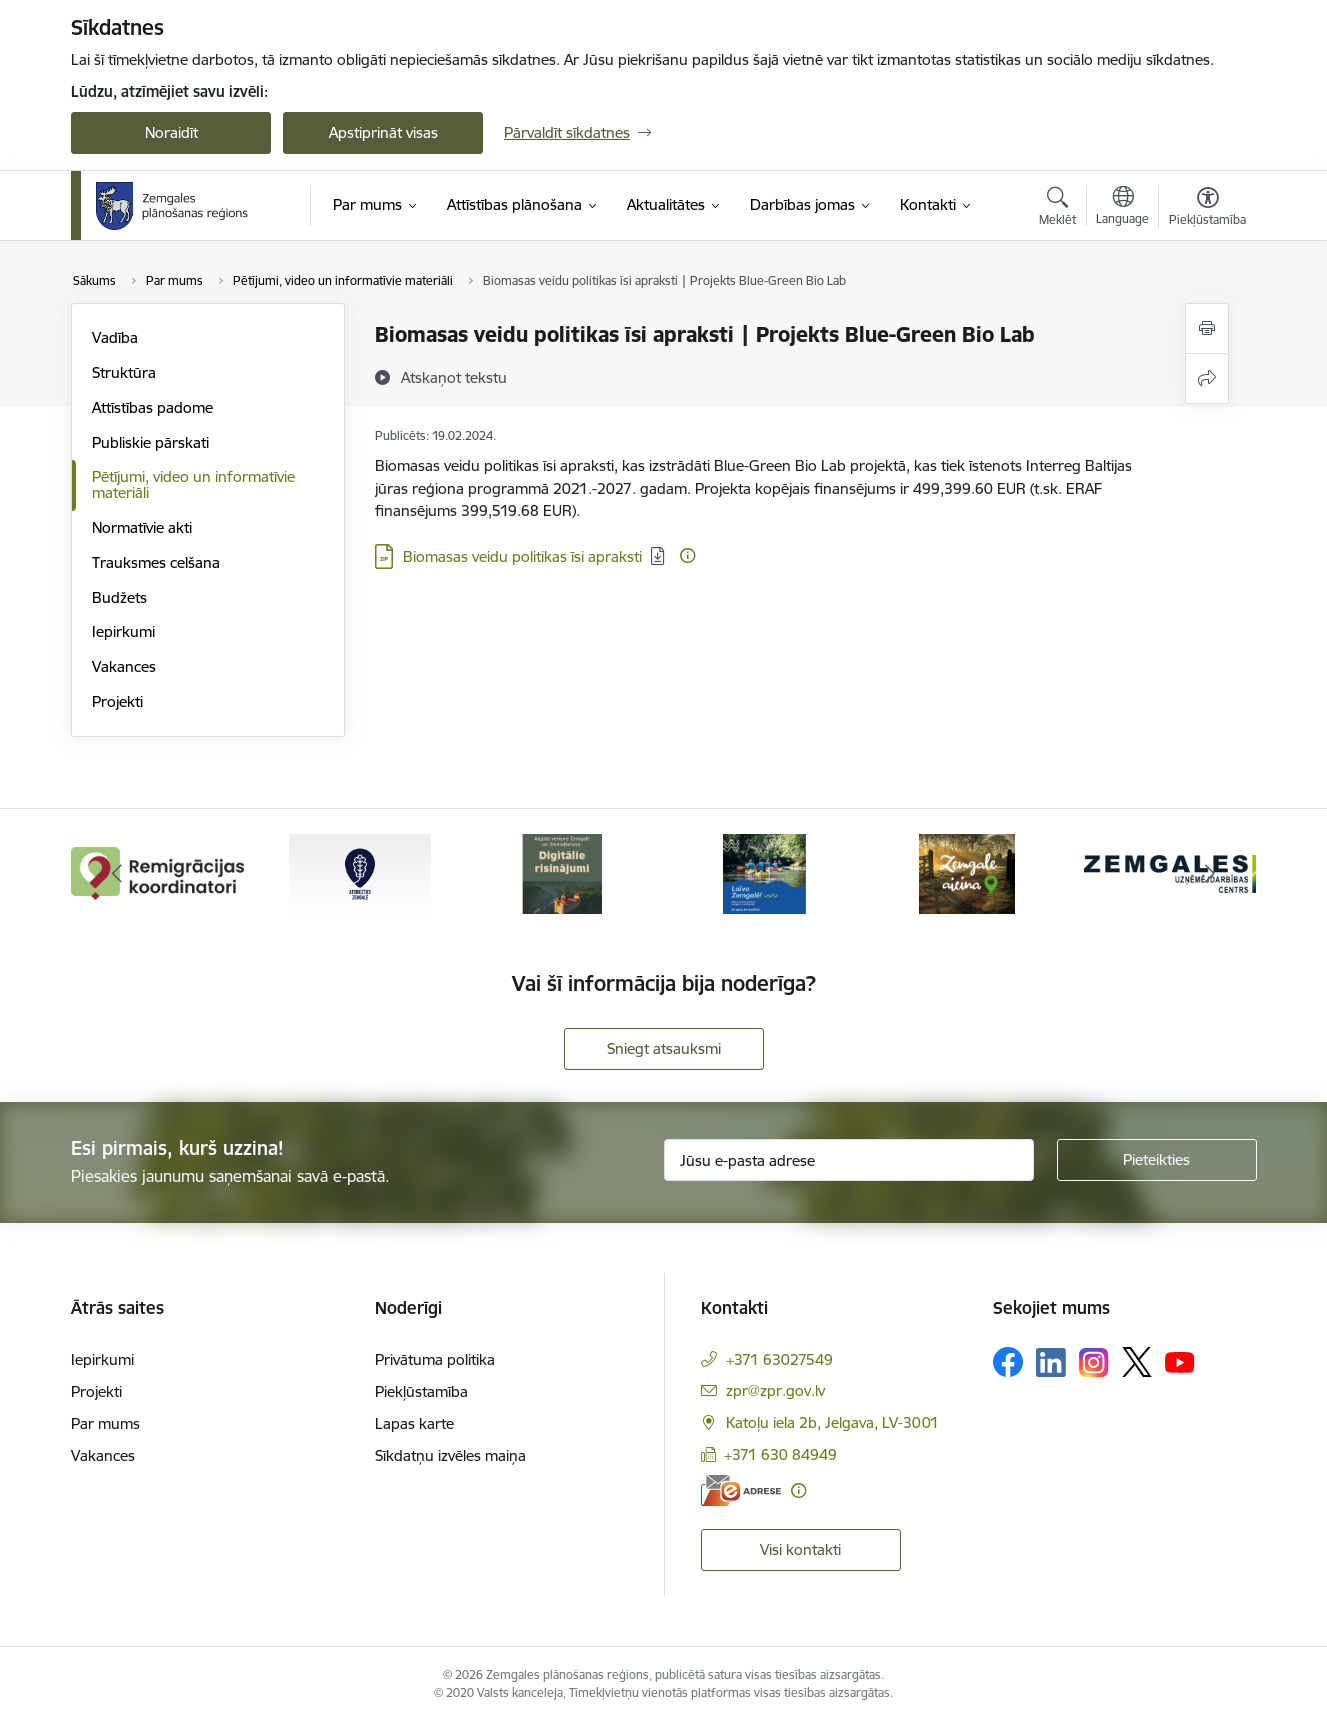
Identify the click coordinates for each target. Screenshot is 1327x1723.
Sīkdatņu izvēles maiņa (450, 1455)
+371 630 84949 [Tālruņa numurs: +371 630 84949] (780, 1454)
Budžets (119, 597)
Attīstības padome (152, 407)
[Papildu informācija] (687, 555)
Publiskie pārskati (150, 442)
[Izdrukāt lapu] (1207, 328)
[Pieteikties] (1157, 1160)
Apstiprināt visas (383, 132)
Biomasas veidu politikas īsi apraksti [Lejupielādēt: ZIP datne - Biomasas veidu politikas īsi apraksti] (522, 556)
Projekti (117, 701)
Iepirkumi (123, 631)
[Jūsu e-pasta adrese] (849, 1160)
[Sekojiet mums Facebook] (1008, 1362)
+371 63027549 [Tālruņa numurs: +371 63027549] (779, 1359)
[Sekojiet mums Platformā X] (1137, 1362)
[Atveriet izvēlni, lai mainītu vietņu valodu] (1122, 208)
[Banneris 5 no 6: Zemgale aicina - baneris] (967, 872)
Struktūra (124, 372)
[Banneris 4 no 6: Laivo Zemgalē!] (764, 872)
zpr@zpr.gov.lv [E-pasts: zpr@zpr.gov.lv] (775, 1390)
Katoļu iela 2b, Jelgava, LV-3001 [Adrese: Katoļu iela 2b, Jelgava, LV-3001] (832, 1422)
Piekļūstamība (421, 1391)
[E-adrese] (741, 1490)
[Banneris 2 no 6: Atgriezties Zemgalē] (360, 872)
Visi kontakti (800, 1549)
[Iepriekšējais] (117, 874)
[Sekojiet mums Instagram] (1094, 1362)
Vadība (115, 337)
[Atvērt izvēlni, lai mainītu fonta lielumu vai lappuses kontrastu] (1207, 209)
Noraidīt (171, 132)
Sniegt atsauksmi (664, 1048)
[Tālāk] (1211, 874)
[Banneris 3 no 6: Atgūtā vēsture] (562, 872)
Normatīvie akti (142, 527)
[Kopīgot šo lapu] (1207, 378)
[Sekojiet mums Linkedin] (1051, 1363)
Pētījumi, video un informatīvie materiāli (193, 484)
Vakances (124, 666)
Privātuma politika (435, 1359)
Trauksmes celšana (156, 562)
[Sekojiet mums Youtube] (1180, 1361)
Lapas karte (414, 1423)
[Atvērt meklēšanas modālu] (1057, 209)
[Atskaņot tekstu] (454, 377)
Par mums (105, 1423)
